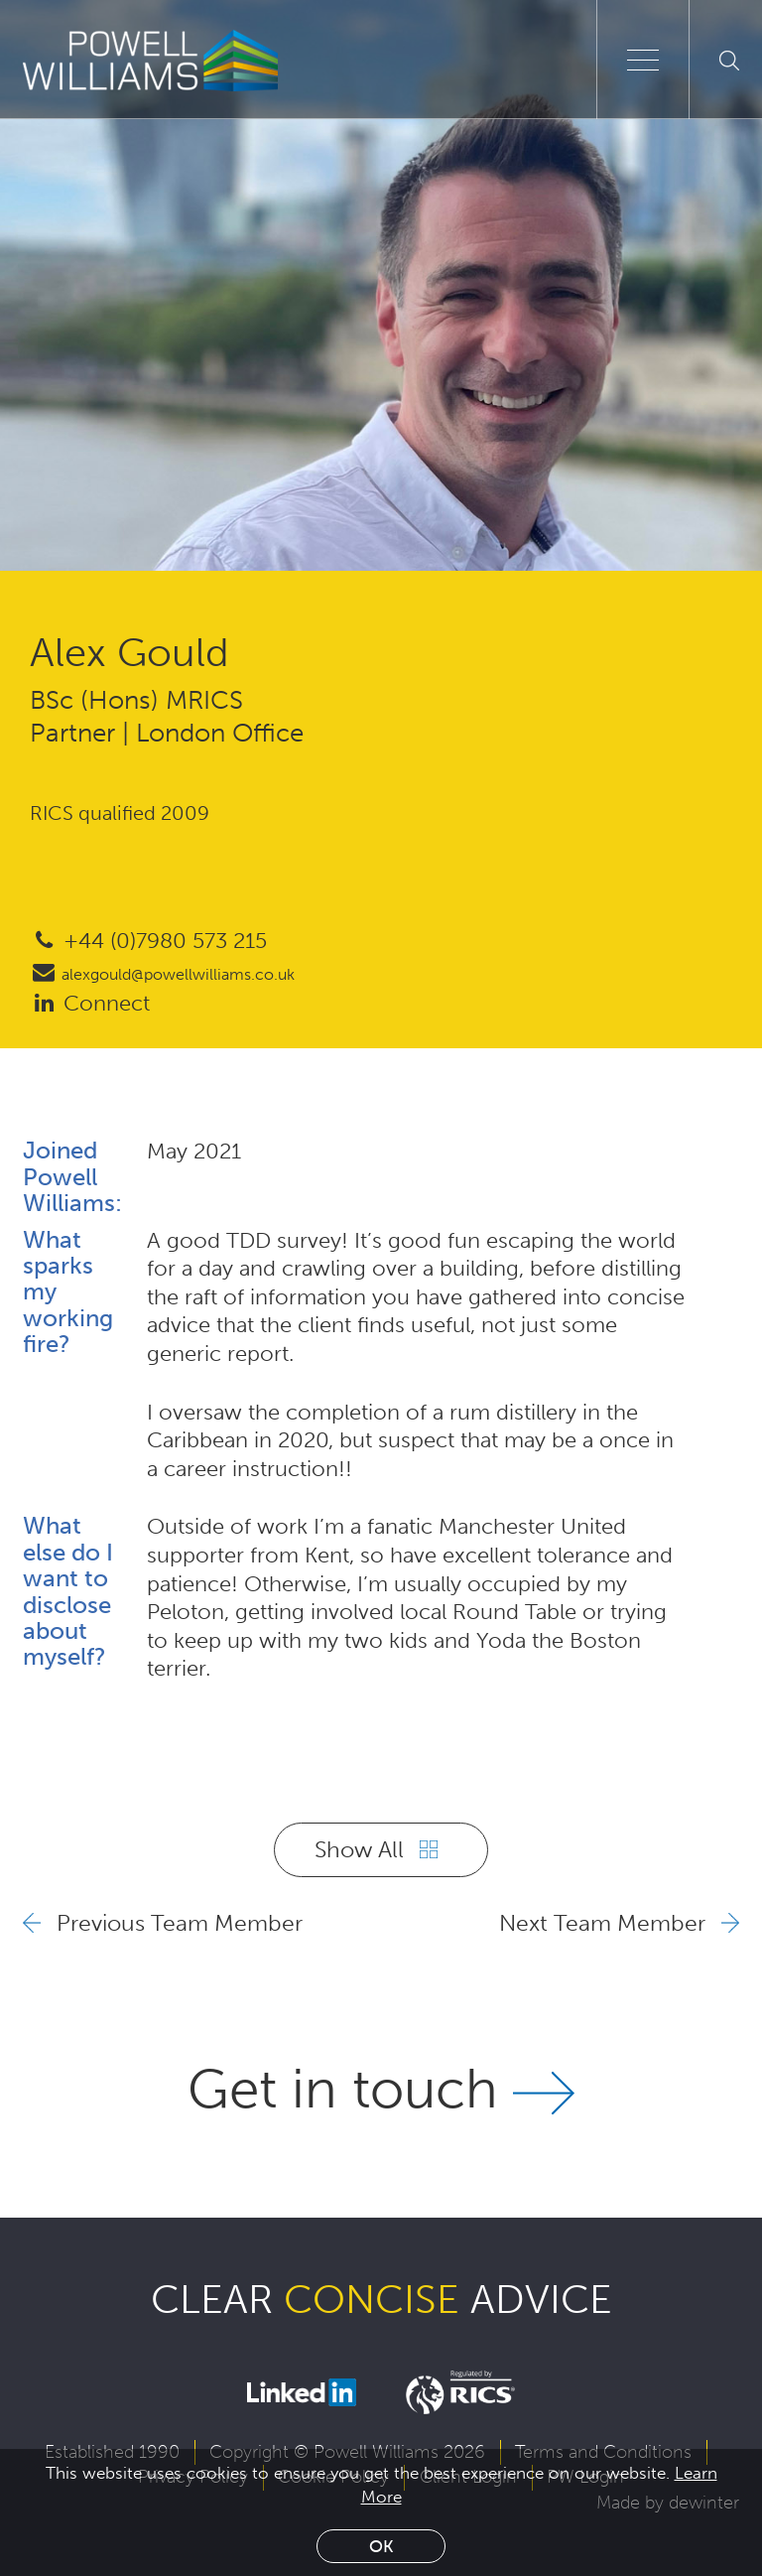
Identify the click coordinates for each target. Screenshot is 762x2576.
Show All (376, 1849)
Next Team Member (619, 1923)
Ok (381, 2546)
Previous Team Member (163, 1923)
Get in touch (381, 2088)
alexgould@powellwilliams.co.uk (162, 974)
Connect (90, 1003)
